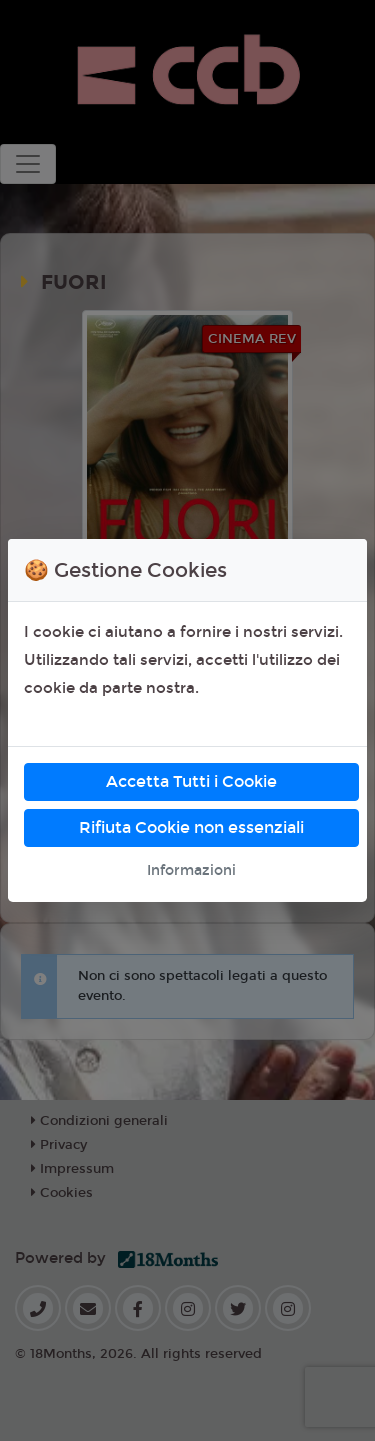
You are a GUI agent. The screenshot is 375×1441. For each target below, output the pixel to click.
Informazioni (191, 870)
